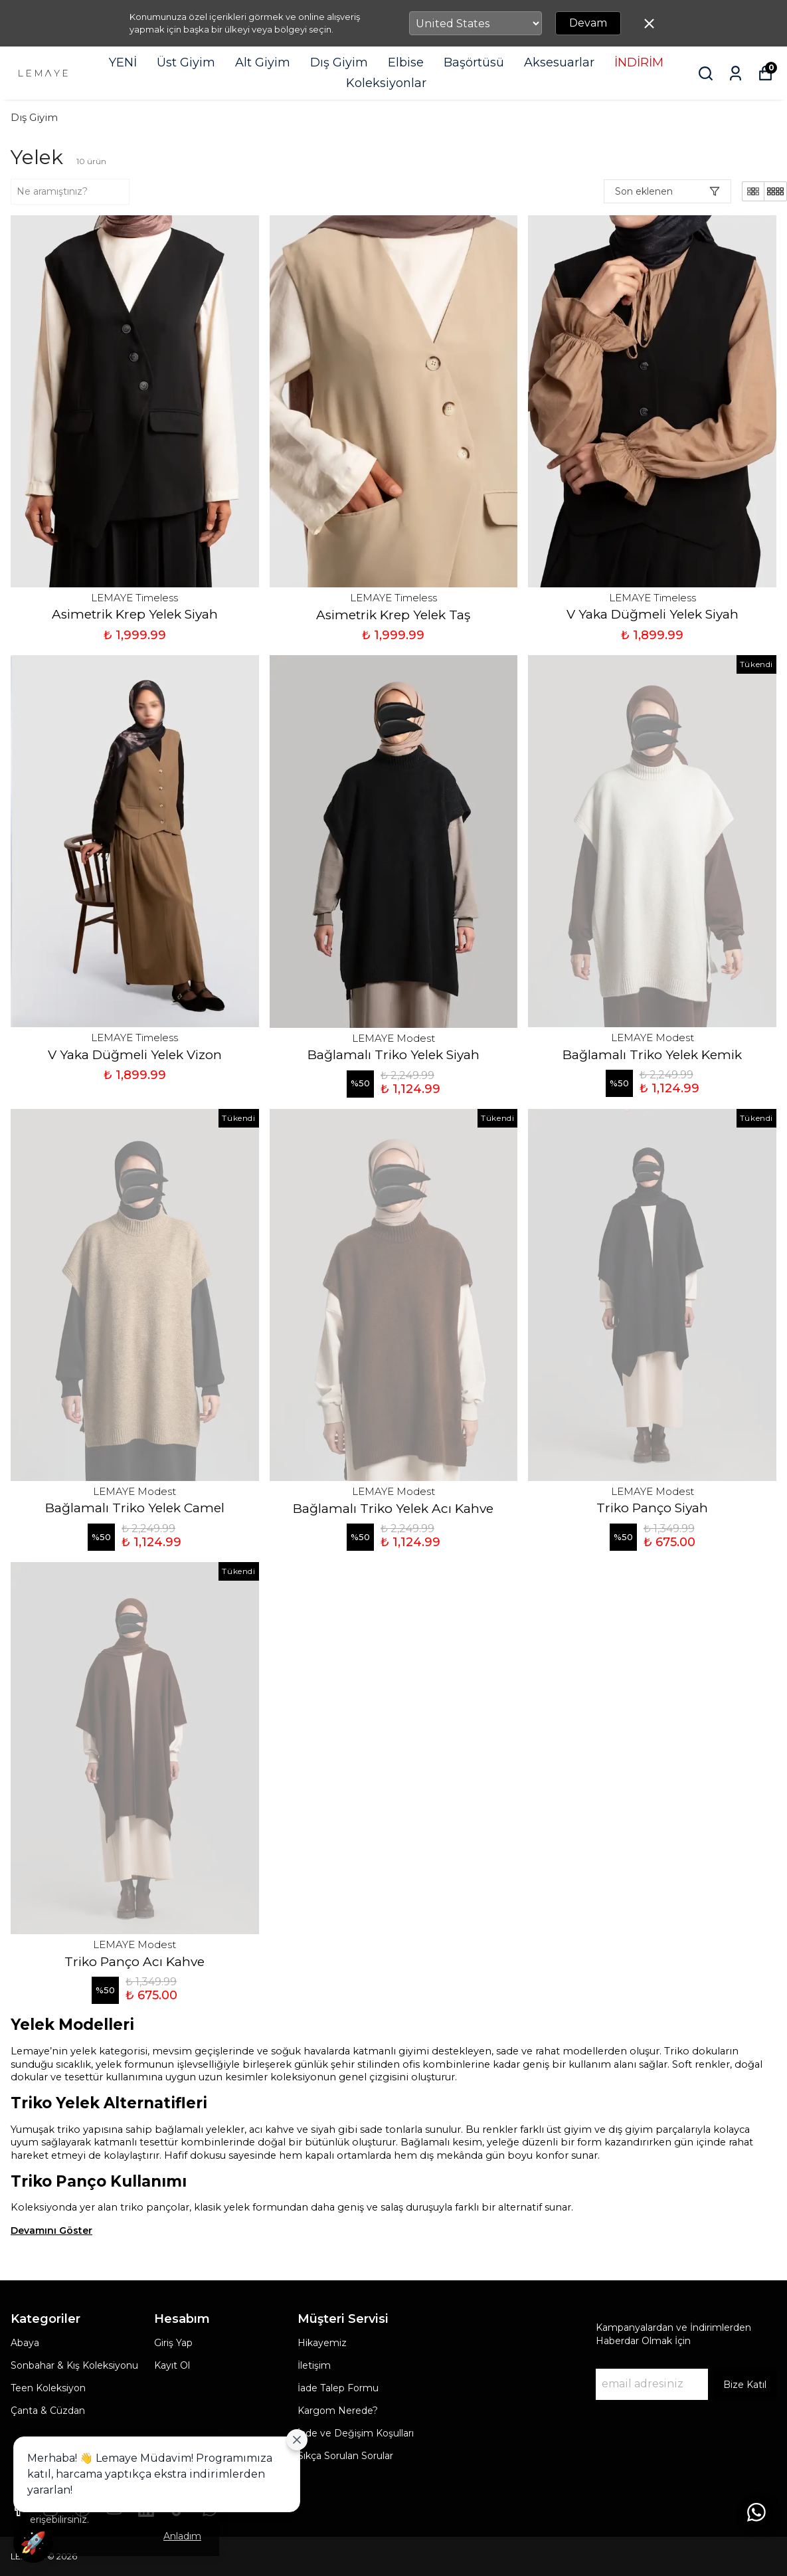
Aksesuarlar (559, 62)
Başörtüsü (474, 62)
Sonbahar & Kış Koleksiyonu (74, 2365)
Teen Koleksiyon (48, 2388)
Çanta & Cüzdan (48, 2411)
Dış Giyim (339, 62)
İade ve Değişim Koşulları (356, 2433)
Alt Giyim (262, 62)
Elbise (406, 62)
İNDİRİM (638, 62)
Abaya (25, 2343)
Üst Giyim (186, 62)
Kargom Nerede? (338, 2411)
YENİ (123, 62)
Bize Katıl (744, 2385)
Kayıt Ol (172, 2365)
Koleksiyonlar (386, 83)
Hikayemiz (322, 2343)
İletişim (314, 2365)
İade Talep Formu (338, 2388)
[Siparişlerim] (735, 73)
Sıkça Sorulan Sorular (345, 2456)
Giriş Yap (173, 2343)
